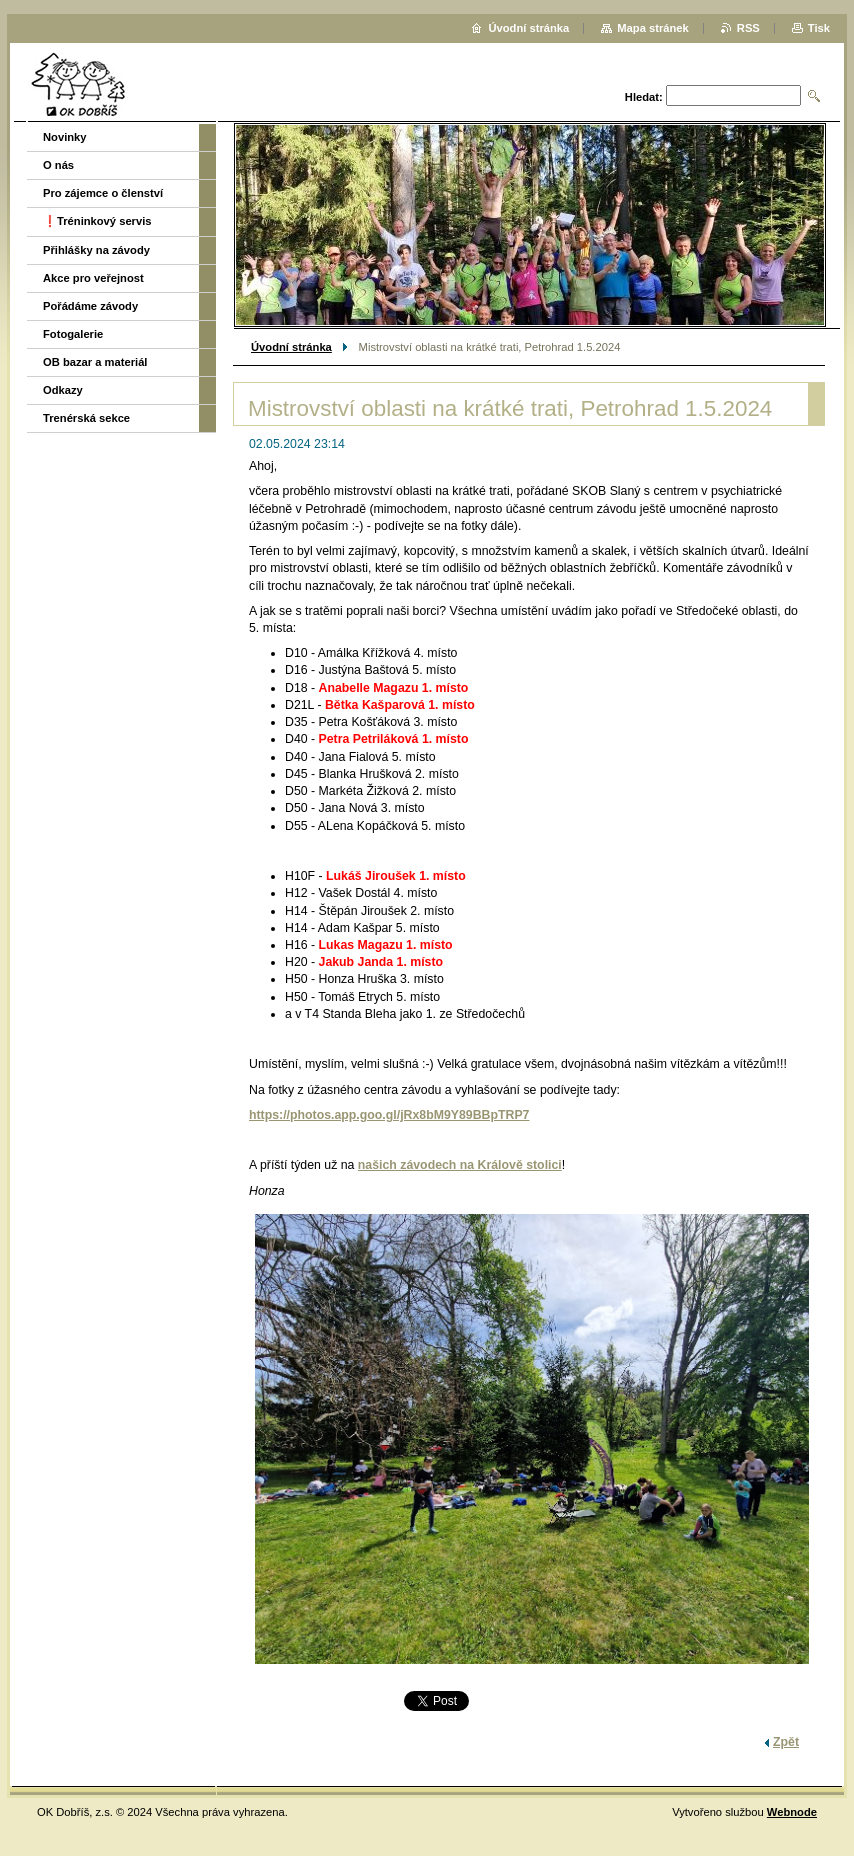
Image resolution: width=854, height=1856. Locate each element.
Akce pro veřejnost (93, 278)
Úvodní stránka (291, 347)
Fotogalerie (73, 334)
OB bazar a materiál (95, 362)
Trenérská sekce (86, 418)
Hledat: (644, 97)
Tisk (819, 28)
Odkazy (63, 390)
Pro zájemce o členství (103, 193)
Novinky (65, 137)
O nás (58, 165)
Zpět (786, 1742)
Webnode (792, 1812)
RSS (748, 28)
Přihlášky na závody (96, 250)
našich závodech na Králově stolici (460, 1165)
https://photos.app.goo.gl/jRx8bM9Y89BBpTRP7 (389, 1115)
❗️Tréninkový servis (97, 221)
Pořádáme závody (90, 306)
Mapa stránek (653, 28)
